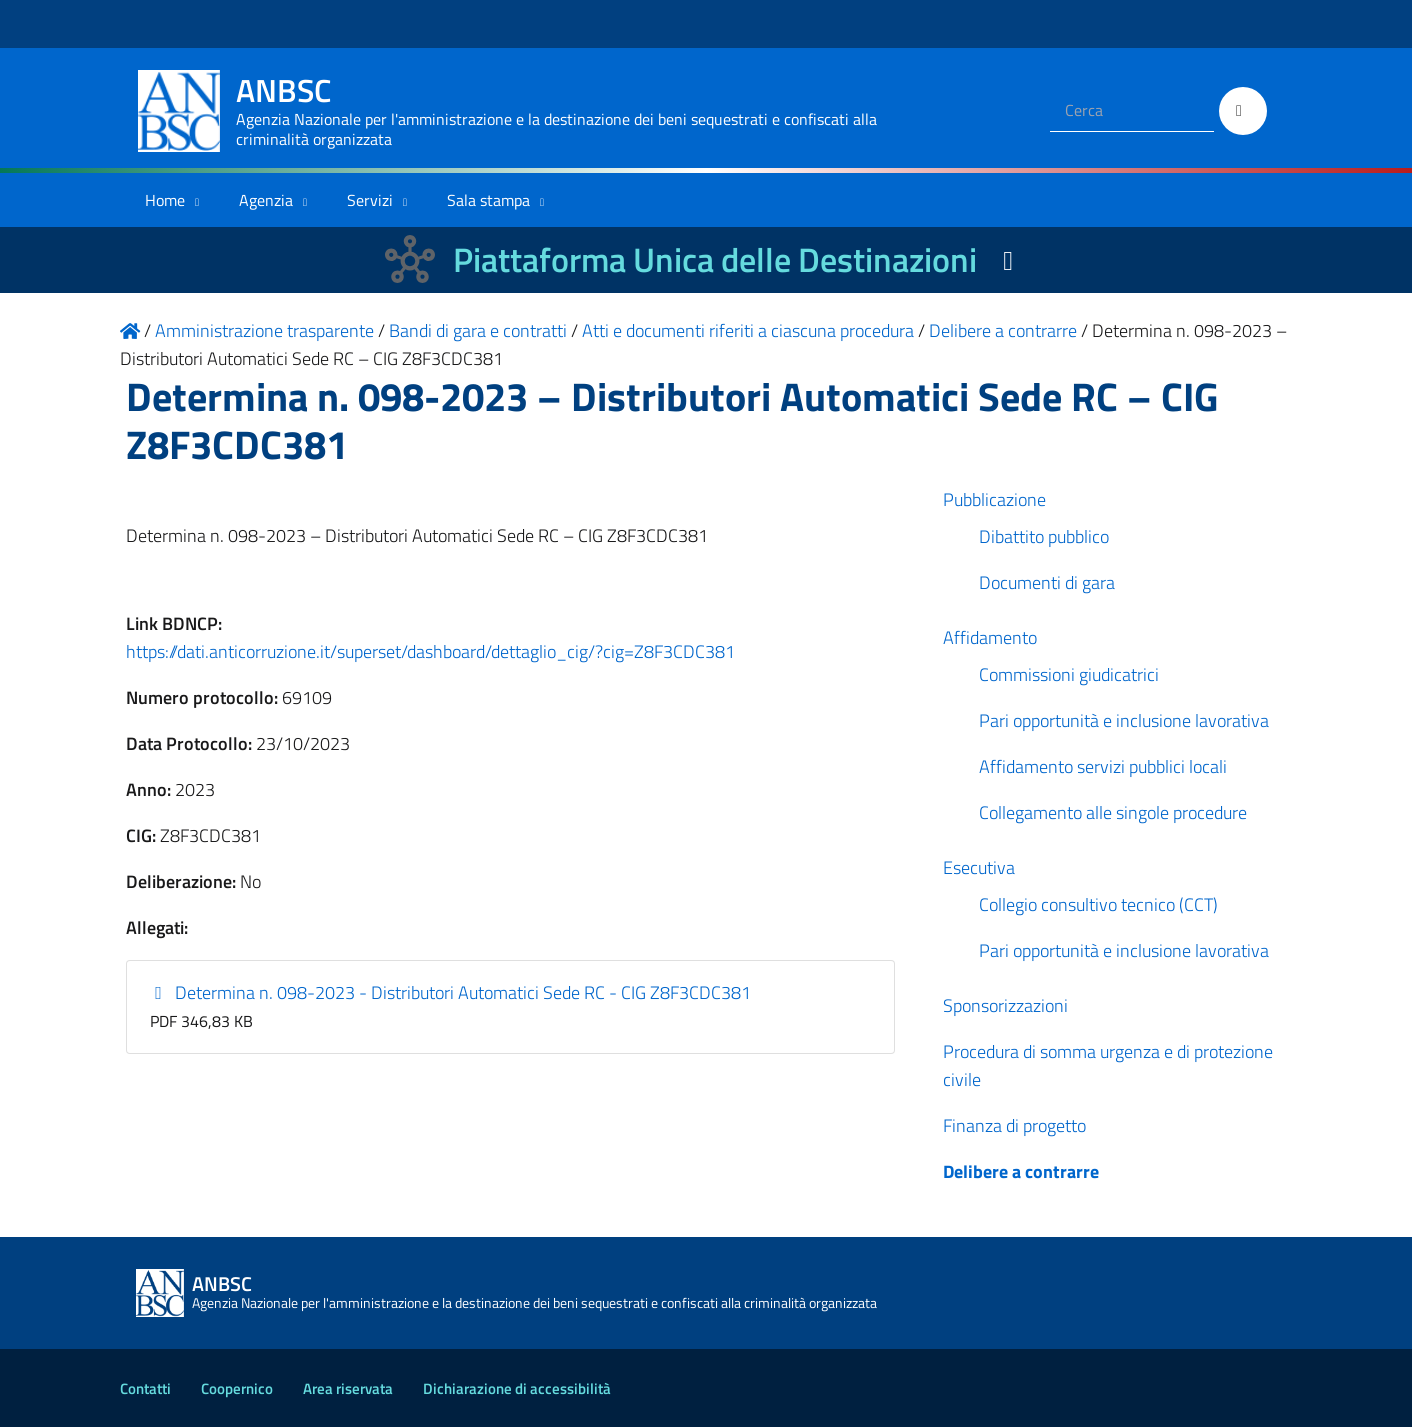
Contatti (145, 1388)
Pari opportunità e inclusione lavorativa (1124, 720)
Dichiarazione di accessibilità (517, 1388)
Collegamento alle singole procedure (1113, 812)
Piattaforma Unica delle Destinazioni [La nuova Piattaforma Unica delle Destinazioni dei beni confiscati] (715, 259)
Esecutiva (979, 867)
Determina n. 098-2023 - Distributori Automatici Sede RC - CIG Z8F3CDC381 (451, 992)
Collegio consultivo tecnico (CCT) (1098, 904)
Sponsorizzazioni (1005, 1005)
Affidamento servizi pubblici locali (1103, 766)
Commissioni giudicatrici (1069, 674)
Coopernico (237, 1388)
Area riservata (348, 1388)
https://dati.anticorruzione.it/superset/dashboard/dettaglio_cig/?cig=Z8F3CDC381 (430, 651)
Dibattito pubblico (1044, 536)
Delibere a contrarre (1021, 1171)
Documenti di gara (1047, 582)
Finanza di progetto (1014, 1125)
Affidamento (990, 637)
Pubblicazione (994, 499)
